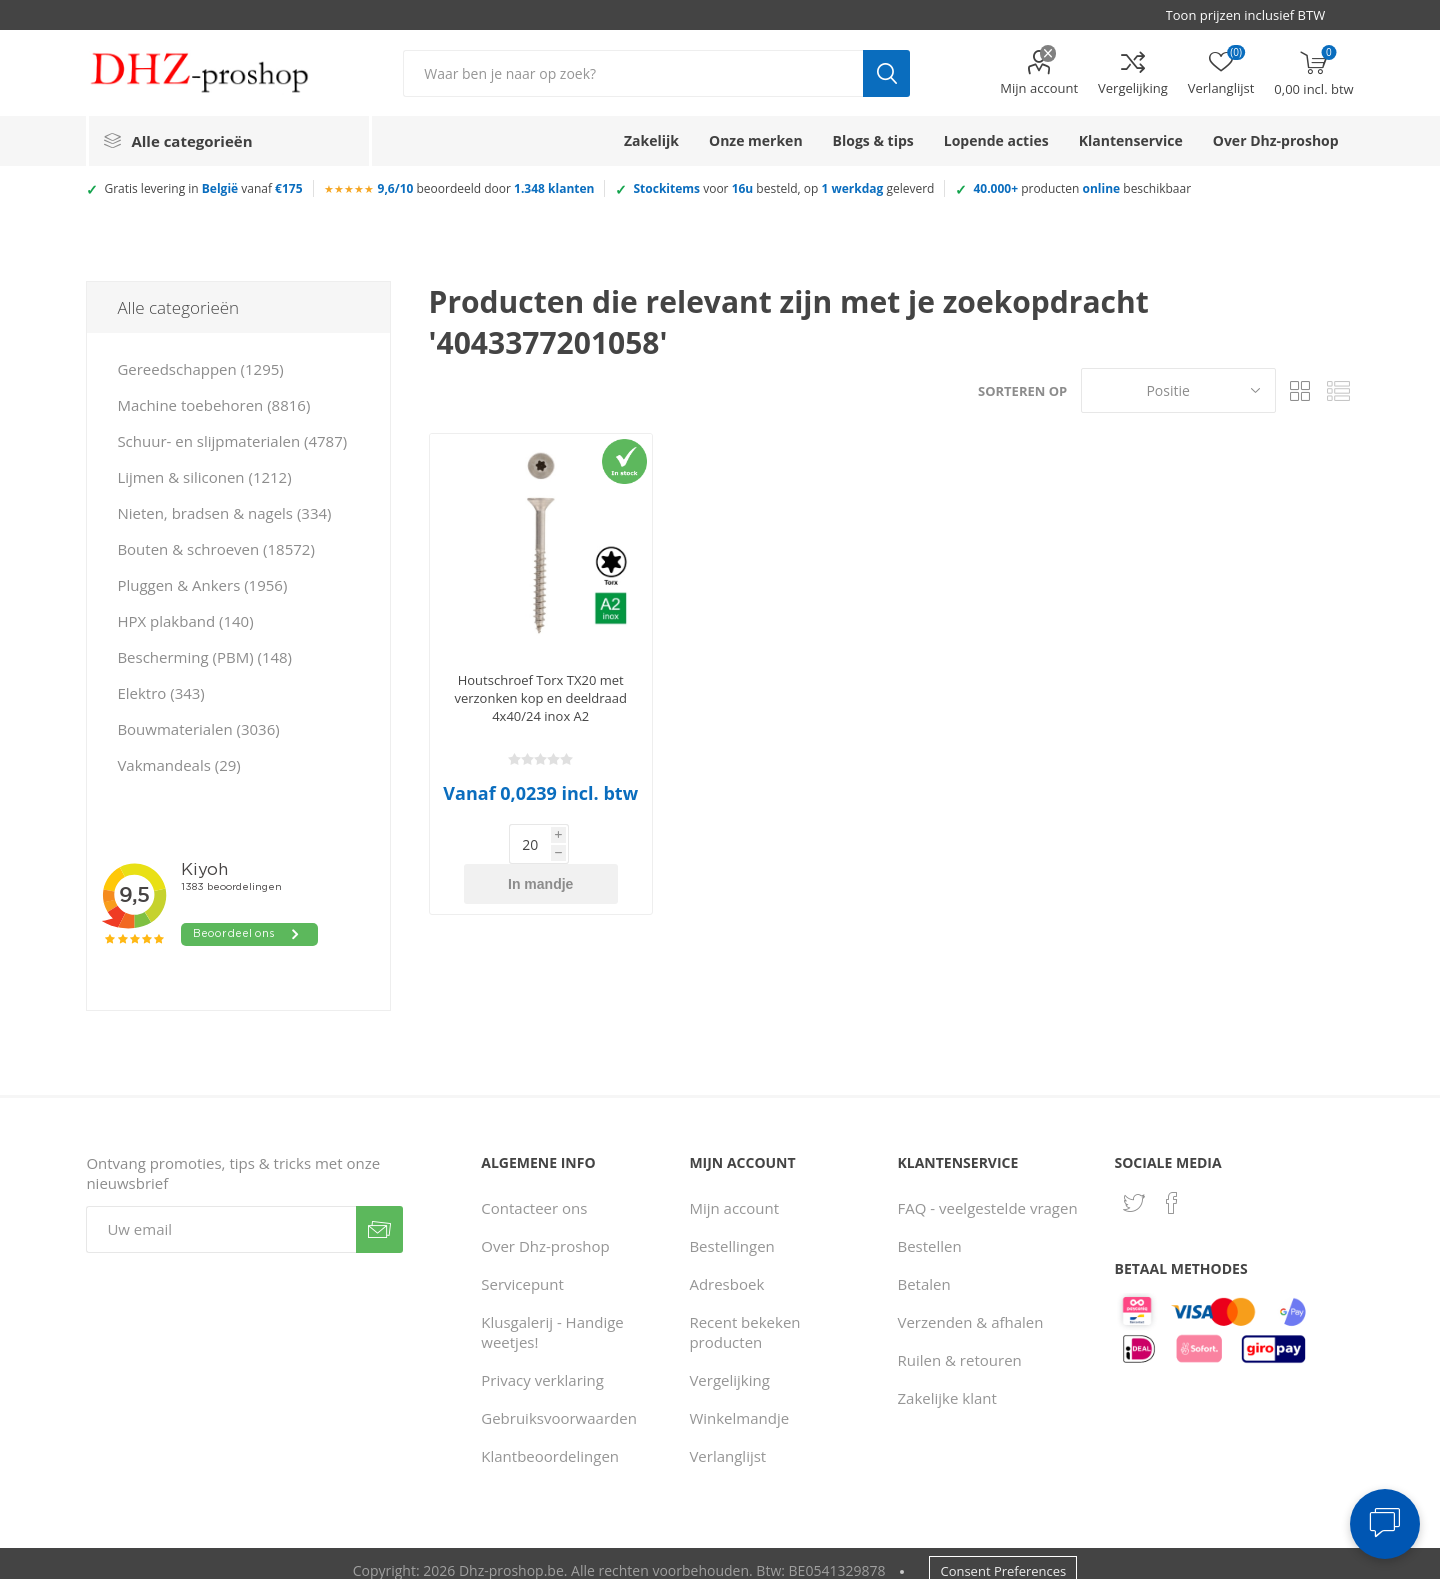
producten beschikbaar (1082, 188)
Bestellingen (731, 1232)
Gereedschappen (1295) (200, 369)
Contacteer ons (534, 1194)
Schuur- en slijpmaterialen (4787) (232, 441)
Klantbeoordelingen (550, 1442)
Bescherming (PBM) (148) (204, 657)
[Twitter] (1134, 1189)
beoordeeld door (486, 188)
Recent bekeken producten (744, 1318)
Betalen (924, 1270)
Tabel (1301, 390)
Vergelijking (1133, 88)
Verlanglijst (727, 1442)
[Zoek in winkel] (633, 73)
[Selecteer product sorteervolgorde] (1178, 390)
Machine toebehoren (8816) (213, 405)
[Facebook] (1172, 1189)
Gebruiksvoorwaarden (559, 1404)
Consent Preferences (1003, 1557)
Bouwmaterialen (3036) (198, 729)
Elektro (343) (160, 693)
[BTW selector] (1255, 15)
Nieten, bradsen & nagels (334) (224, 513)
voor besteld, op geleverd (783, 188)
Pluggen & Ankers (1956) (202, 585)
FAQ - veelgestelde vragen (988, 1194)
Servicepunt (522, 1270)
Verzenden (379, 1215)
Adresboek (726, 1270)
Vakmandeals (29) (178, 765)
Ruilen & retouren (960, 1346)
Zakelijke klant (947, 1384)
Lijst (1339, 390)
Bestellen (930, 1232)
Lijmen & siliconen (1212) (204, 477)
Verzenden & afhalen (971, 1308)
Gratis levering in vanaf (203, 188)
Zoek (886, 73)
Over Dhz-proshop (545, 1232)
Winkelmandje (739, 1404)
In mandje (572, 844)
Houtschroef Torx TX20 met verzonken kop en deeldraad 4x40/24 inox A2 (540, 698)
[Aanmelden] (221, 1215)
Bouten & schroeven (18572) (215, 549)
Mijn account (1039, 88)
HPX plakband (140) (185, 621)
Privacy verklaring (542, 1366)
